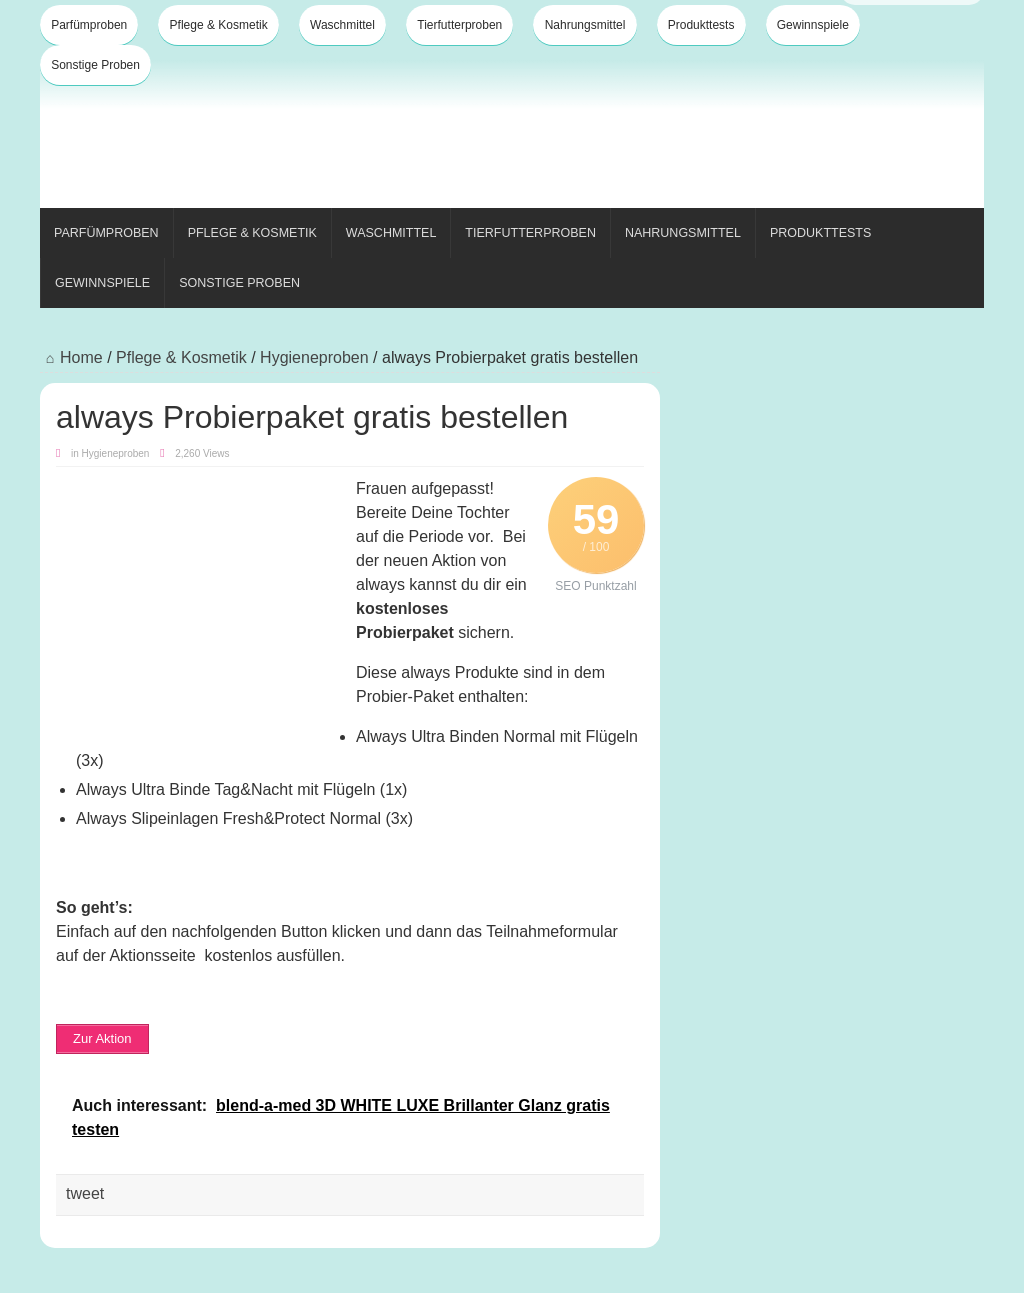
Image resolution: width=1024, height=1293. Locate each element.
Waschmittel (342, 25)
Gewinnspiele (813, 25)
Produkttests (701, 25)
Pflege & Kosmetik (219, 25)
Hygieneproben (314, 357)
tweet (85, 1193)
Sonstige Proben (95, 65)
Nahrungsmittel (585, 25)
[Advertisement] (620, 138)
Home (71, 357)
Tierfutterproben (459, 25)
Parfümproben (89, 25)
